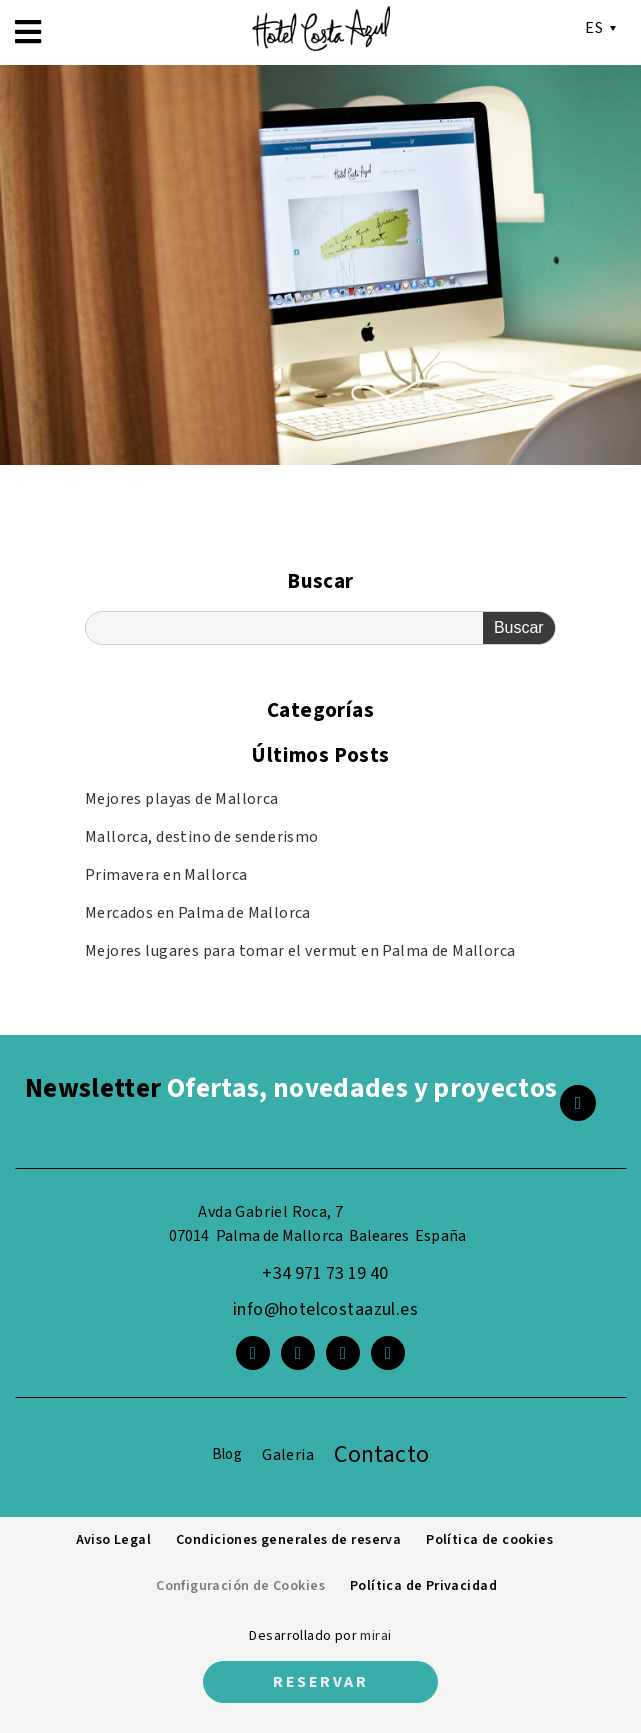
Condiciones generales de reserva (288, 1540)
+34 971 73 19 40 (325, 1273)
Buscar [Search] (519, 627)
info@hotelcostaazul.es (325, 1309)
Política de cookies (489, 1540)
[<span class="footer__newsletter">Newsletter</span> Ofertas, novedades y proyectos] (578, 1103)
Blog (227, 1454)
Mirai (375, 1636)
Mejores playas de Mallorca (182, 799)
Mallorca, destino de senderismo (202, 837)
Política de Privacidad (423, 1586)
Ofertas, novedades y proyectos (291, 1088)
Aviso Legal (114, 1540)
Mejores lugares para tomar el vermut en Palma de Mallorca (300, 951)
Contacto (381, 1454)
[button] (28, 32)
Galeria (288, 1455)
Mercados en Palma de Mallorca (198, 913)
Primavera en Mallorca (166, 875)
